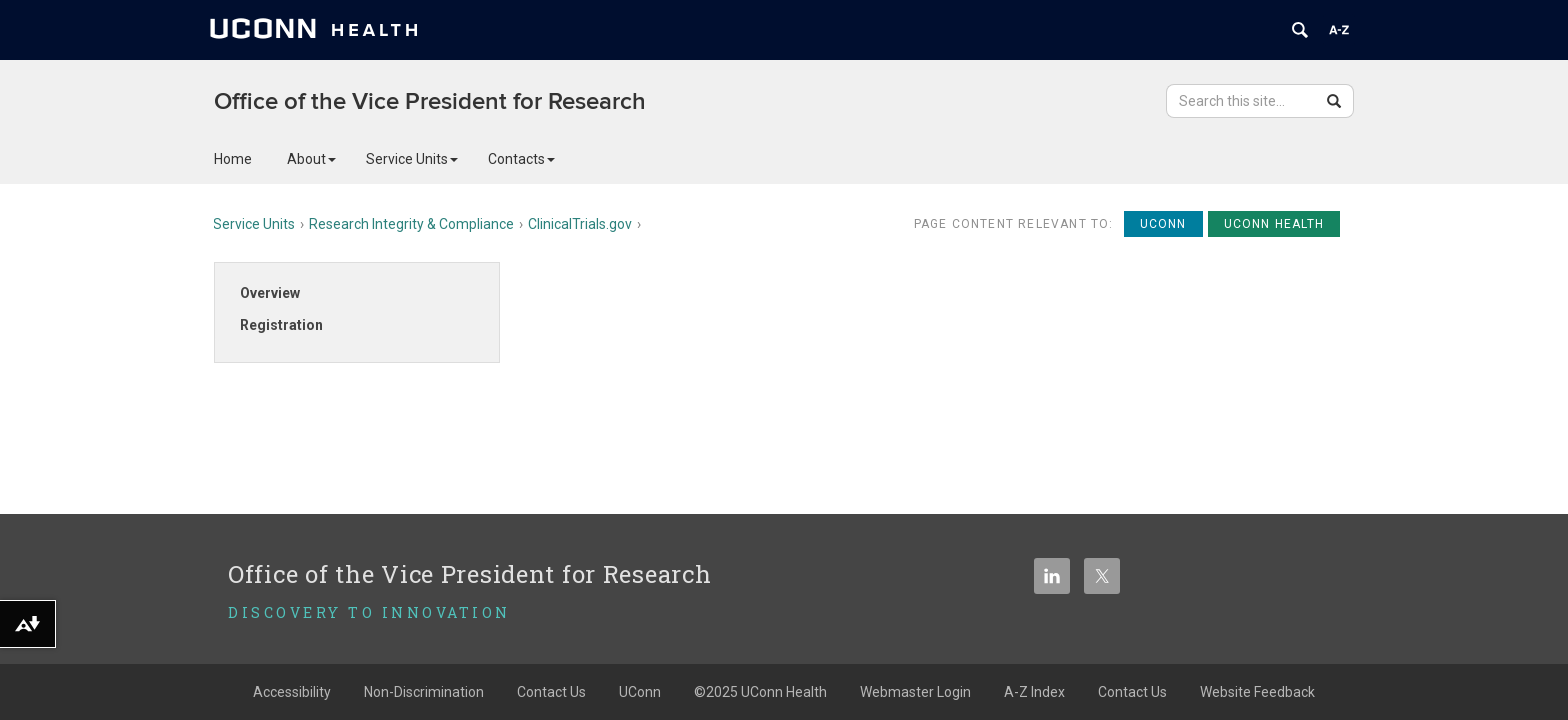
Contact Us (551, 692)
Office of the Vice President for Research (430, 101)
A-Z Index (1034, 692)
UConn (640, 692)
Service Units (412, 159)
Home (233, 159)
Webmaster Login (915, 692)
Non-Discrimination (424, 692)
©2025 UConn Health (760, 692)
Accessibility (292, 692)
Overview (270, 293)
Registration (281, 325)
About (311, 159)
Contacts (521, 159)
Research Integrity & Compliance (411, 224)
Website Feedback (1257, 692)
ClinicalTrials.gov (580, 224)
